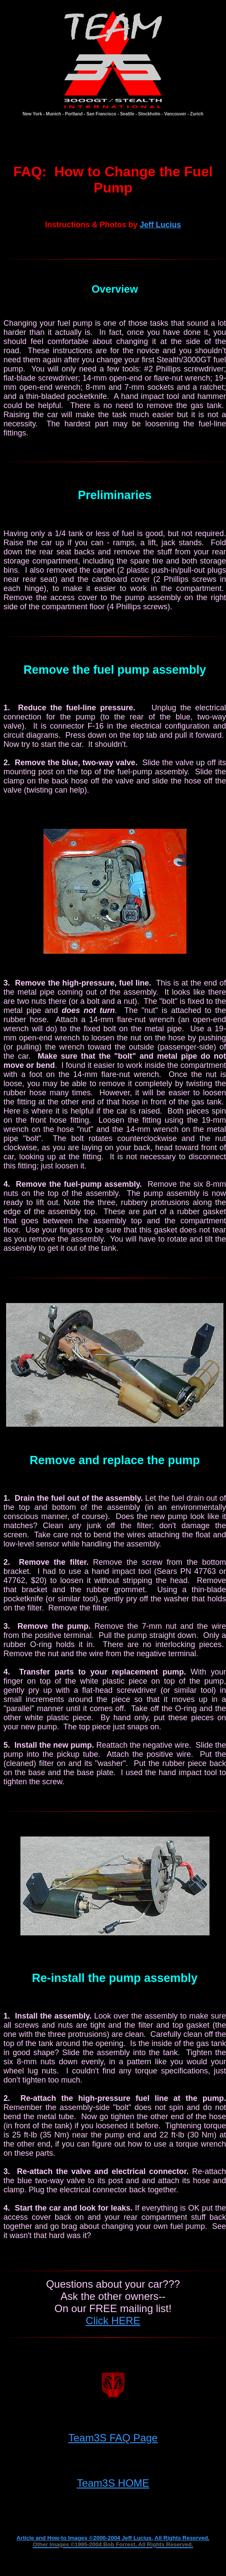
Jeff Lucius (160, 224)
